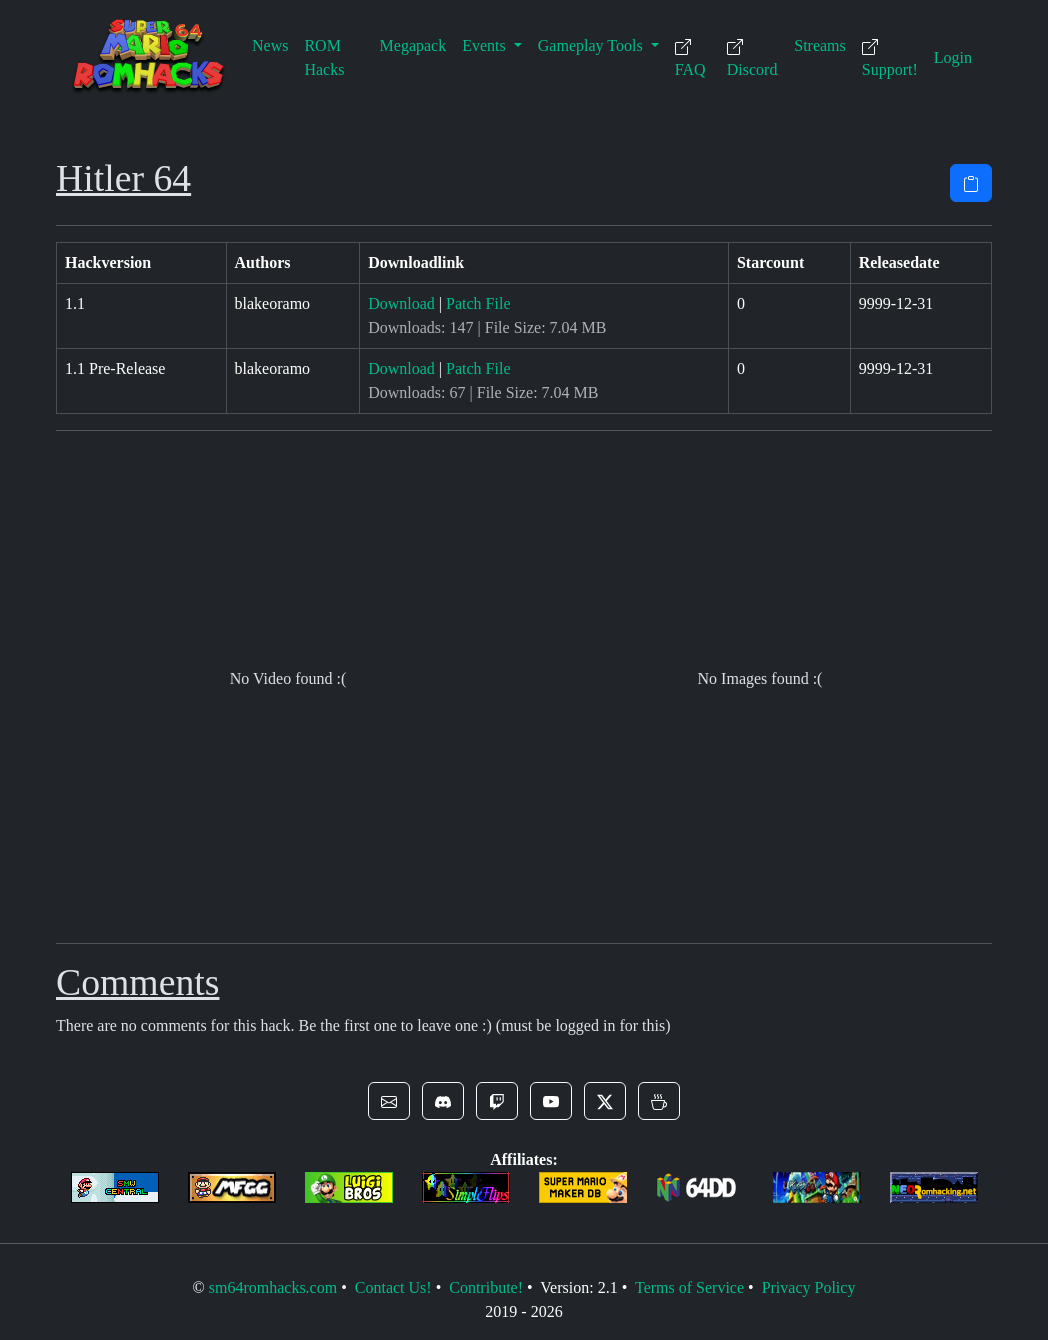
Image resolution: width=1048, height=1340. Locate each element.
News (270, 45)
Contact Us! (393, 1287)
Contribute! (486, 1287)
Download (401, 303)
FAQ (690, 58)
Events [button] (486, 45)
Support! (890, 58)
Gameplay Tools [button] (592, 45)
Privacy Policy (809, 1287)
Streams (820, 45)
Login (953, 57)
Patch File (478, 303)
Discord (752, 58)
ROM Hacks (324, 57)
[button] (389, 1101)
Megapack (413, 45)
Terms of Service (689, 1287)
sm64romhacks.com (273, 1287)
